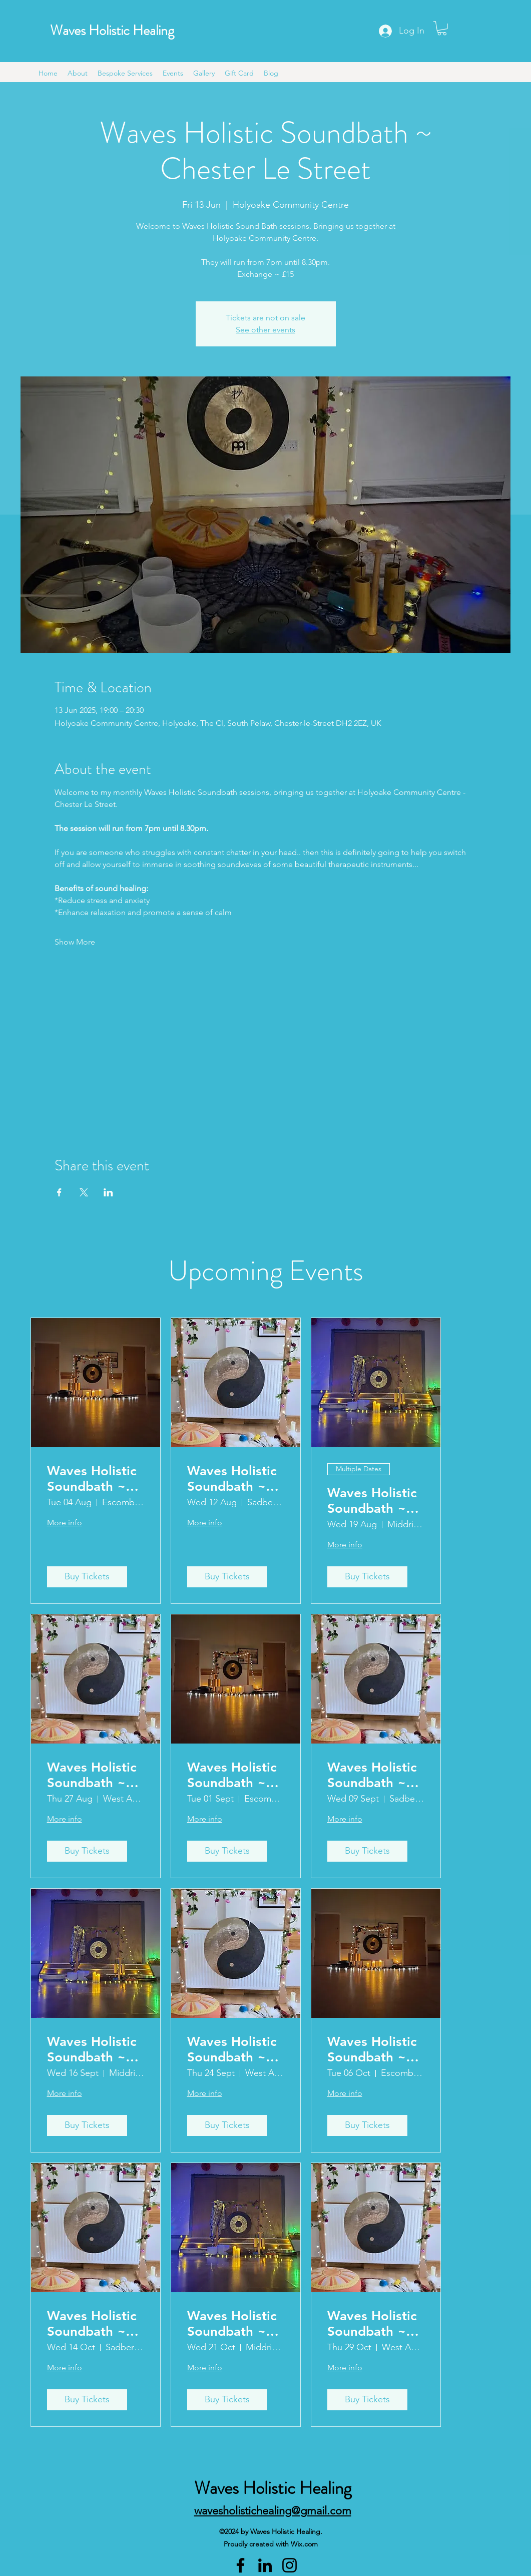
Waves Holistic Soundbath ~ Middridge (372, 1500)
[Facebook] (240, 2565)
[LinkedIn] (265, 2565)
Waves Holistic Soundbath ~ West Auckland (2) (233, 2049)
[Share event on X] (84, 1192)
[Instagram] (289, 2565)
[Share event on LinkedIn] (108, 1192)
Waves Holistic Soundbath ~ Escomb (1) (92, 1478)
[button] (441, 28)
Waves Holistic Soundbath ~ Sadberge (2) (232, 1478)
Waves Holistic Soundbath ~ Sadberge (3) (372, 1775)
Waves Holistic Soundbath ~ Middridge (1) (92, 2049)
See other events (265, 329)
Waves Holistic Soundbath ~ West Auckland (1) (93, 1775)
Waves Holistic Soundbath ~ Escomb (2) (232, 1775)
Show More (75, 942)
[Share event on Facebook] (59, 1192)
